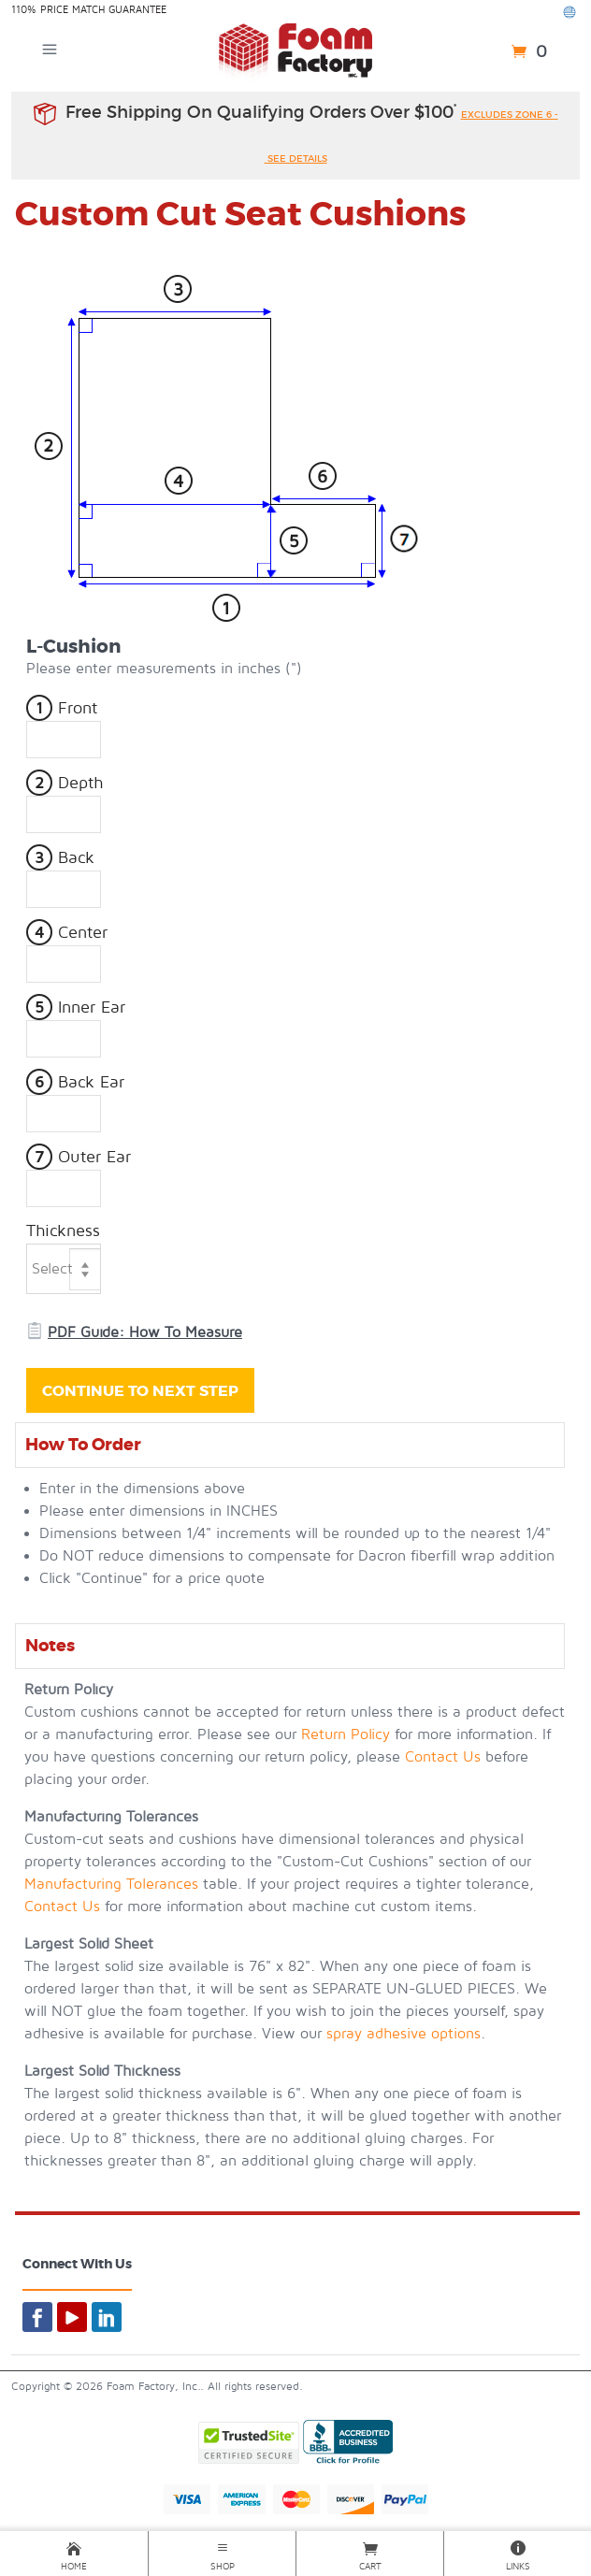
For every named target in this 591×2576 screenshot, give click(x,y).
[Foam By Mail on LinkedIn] (107, 2317)
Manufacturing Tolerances (111, 1884)
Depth (64, 783)
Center (67, 933)
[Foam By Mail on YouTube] (72, 2317)
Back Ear (75, 1082)
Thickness (63, 1231)
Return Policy (345, 1734)
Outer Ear (78, 1157)
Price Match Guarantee (103, 10)
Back (60, 858)
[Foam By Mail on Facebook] (37, 2317)
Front (61, 708)
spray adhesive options (403, 2033)
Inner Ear (75, 1007)
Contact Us (443, 1757)
